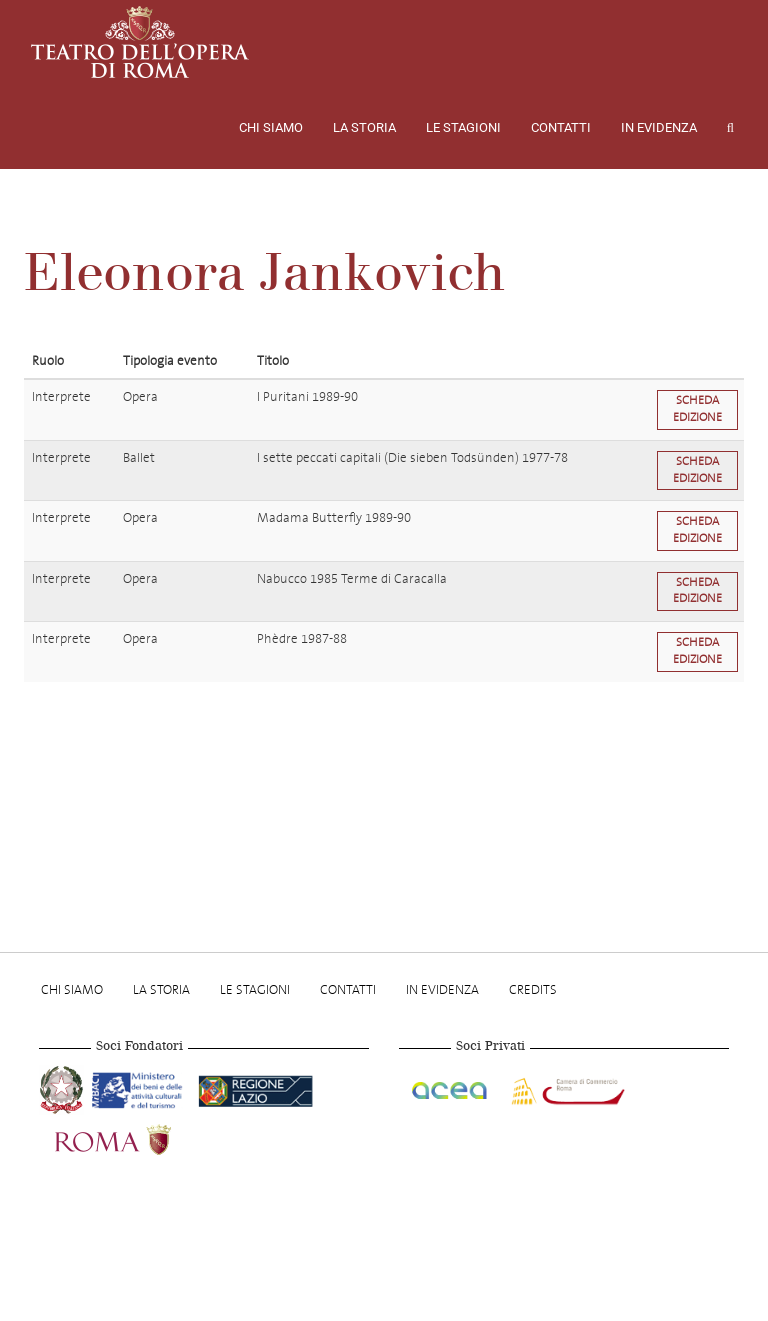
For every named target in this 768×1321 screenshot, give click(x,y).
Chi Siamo (271, 127)
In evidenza (659, 127)
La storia (364, 127)
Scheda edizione (697, 409)
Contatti (561, 127)
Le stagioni (463, 127)
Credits (533, 989)
